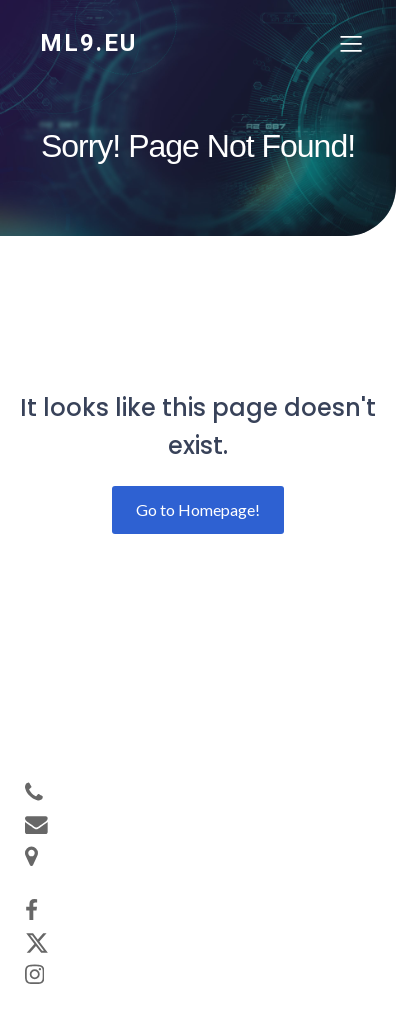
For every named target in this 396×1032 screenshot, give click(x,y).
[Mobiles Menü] (351, 43)
